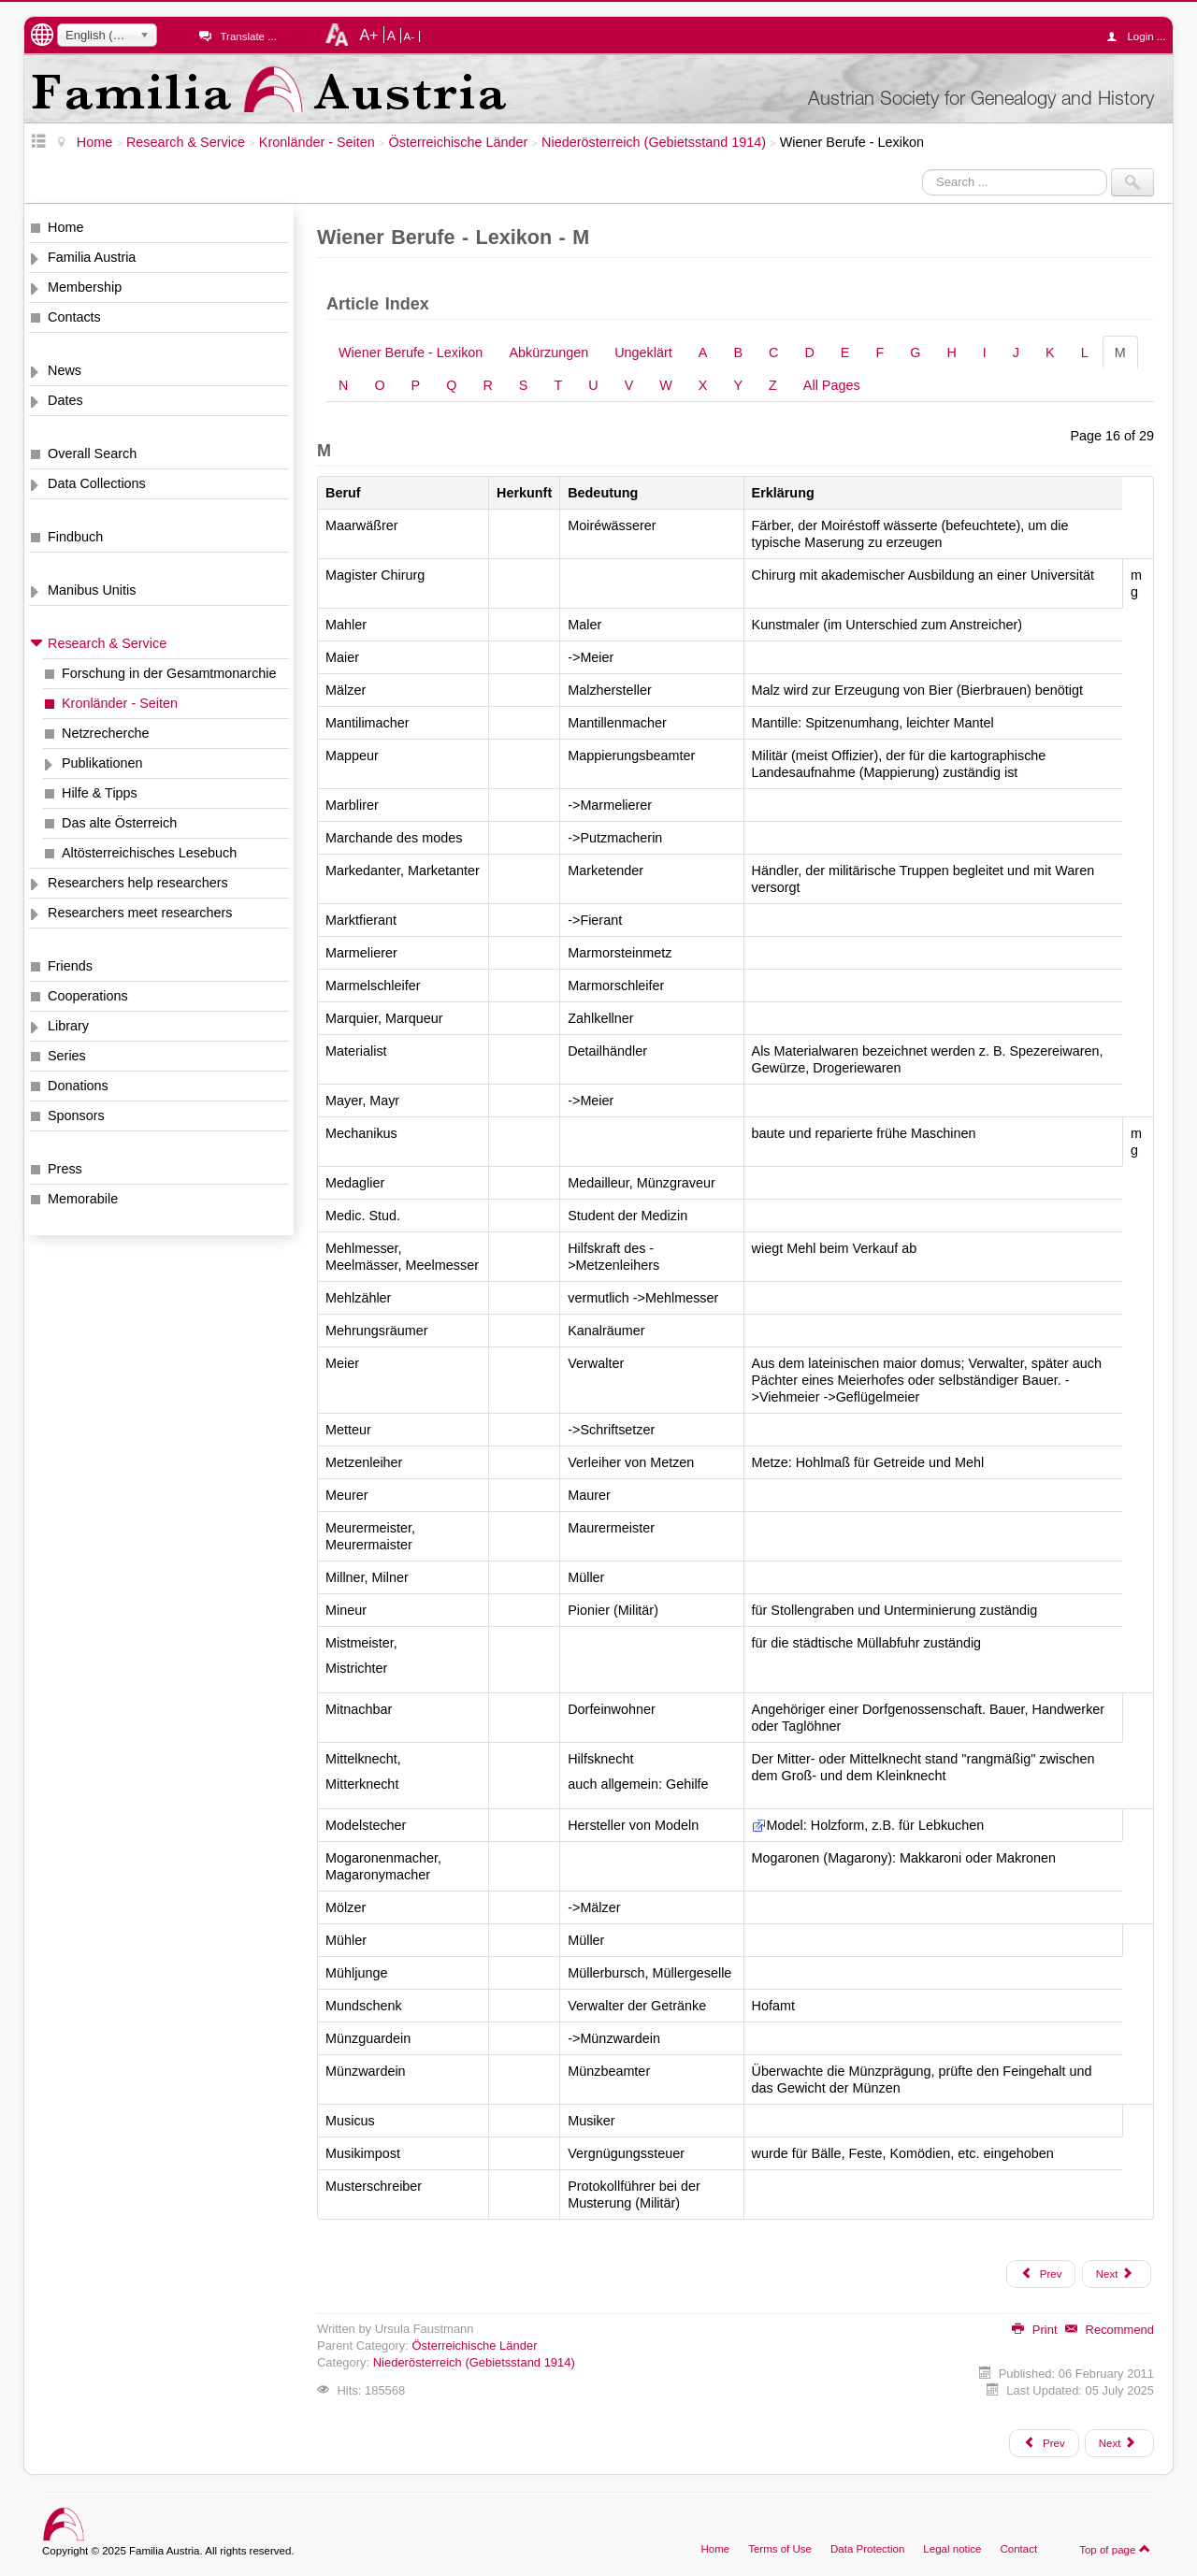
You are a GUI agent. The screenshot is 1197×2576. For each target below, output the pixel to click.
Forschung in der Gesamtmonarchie (169, 673)
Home (65, 227)
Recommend (1109, 2330)
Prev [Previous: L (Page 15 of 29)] (1040, 2273)
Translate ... (248, 36)
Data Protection (867, 2548)
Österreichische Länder (475, 2346)
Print (1034, 2330)
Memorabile (83, 1198)
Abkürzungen (548, 352)
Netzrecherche (106, 733)
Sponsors (76, 1115)
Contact (1018, 2548)
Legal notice (952, 2548)
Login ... (1140, 36)
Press (65, 1168)
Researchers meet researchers (140, 912)
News (64, 370)
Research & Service (107, 643)
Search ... (922, 168)
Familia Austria (92, 257)
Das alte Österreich (119, 822)
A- (409, 36)
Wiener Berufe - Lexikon (411, 352)
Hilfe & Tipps (99, 792)
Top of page (1115, 2548)
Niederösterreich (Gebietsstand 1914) (474, 2362)
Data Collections (97, 483)
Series (67, 1055)
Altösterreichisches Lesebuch (149, 852)
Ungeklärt (643, 352)
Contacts (74, 316)
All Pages (831, 385)
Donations (78, 1085)
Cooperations (88, 995)
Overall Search (92, 453)
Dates (65, 400)
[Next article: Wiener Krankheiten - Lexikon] (1119, 2443)
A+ (368, 34)
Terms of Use (780, 2548)
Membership (85, 287)
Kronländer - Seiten (120, 703)
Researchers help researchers (138, 882)
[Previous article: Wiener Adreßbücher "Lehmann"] (1043, 2443)
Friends (70, 965)
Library (68, 1025)
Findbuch (75, 536)
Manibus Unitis (92, 590)
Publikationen (102, 763)
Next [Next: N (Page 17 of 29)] (1115, 2273)
